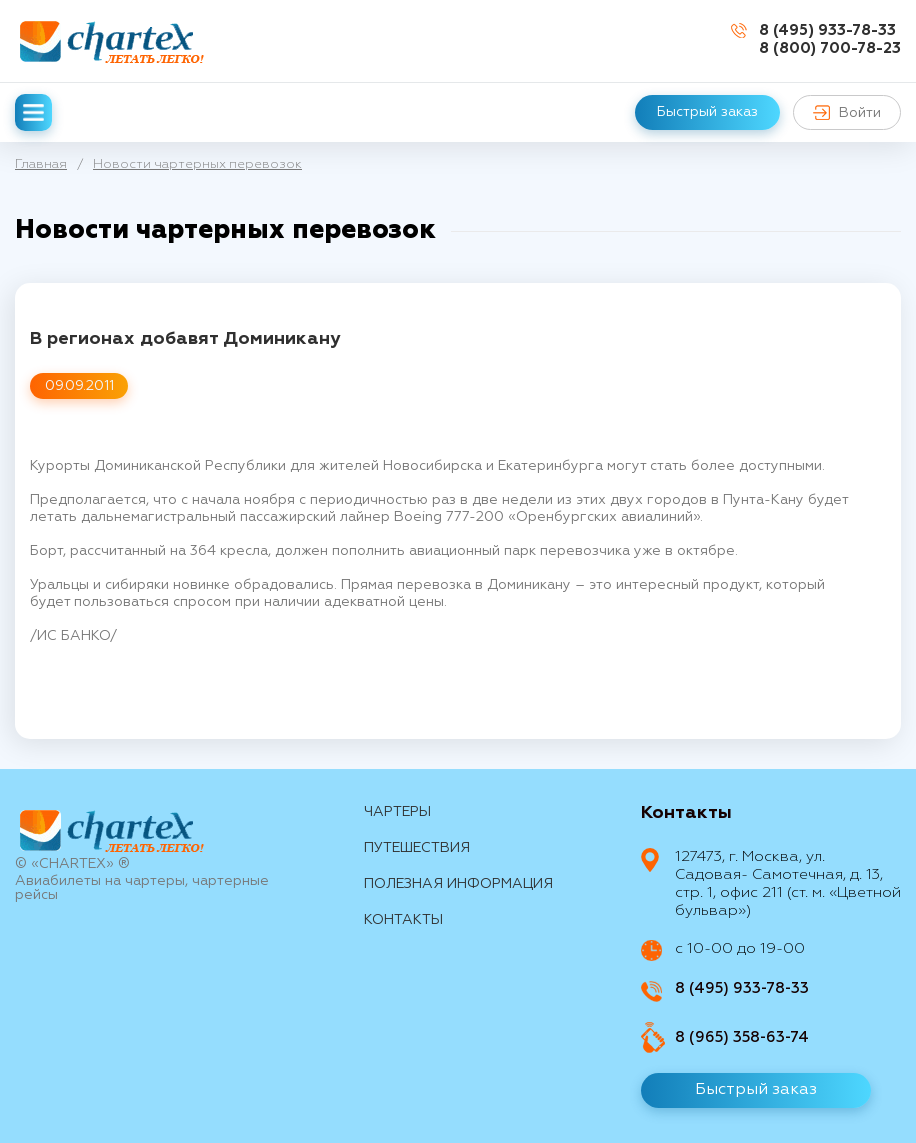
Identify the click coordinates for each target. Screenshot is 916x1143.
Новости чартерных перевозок (197, 164)
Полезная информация (458, 884)
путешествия (417, 848)
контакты (403, 920)
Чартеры (397, 812)
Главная (41, 164)
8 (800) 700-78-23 (830, 48)
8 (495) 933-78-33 (827, 30)
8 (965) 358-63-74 (742, 1037)
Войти (847, 112)
